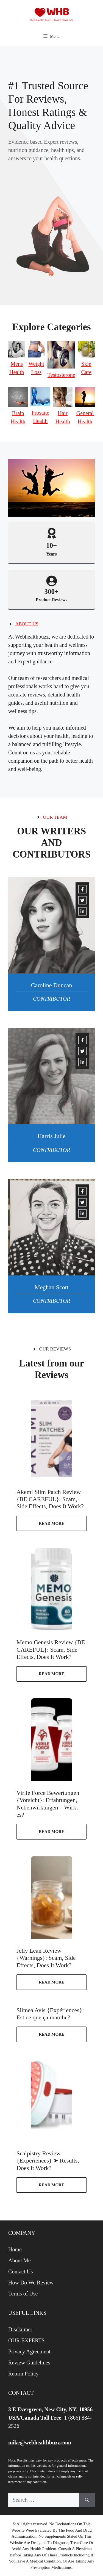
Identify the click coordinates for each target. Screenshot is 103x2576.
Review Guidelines (29, 2362)
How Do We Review (31, 2282)
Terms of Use (23, 2294)
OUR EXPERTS (26, 2340)
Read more (51, 1523)
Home (15, 2249)
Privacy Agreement (29, 2351)
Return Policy (23, 2374)
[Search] (87, 2500)
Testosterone (61, 375)
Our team (55, 817)
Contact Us (20, 2271)
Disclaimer (20, 2329)
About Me (19, 2260)
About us (26, 623)
